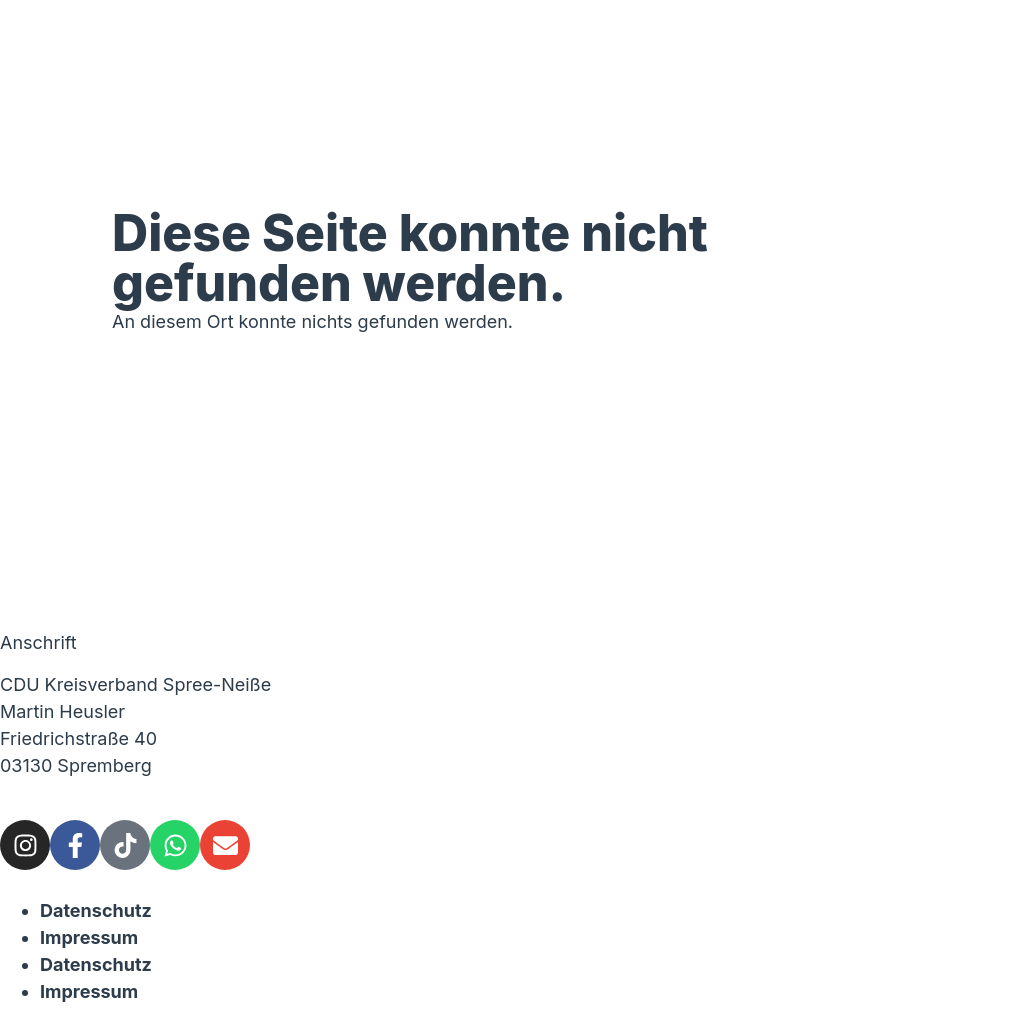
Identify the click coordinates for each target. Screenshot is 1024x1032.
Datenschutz (96, 910)
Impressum (89, 937)
